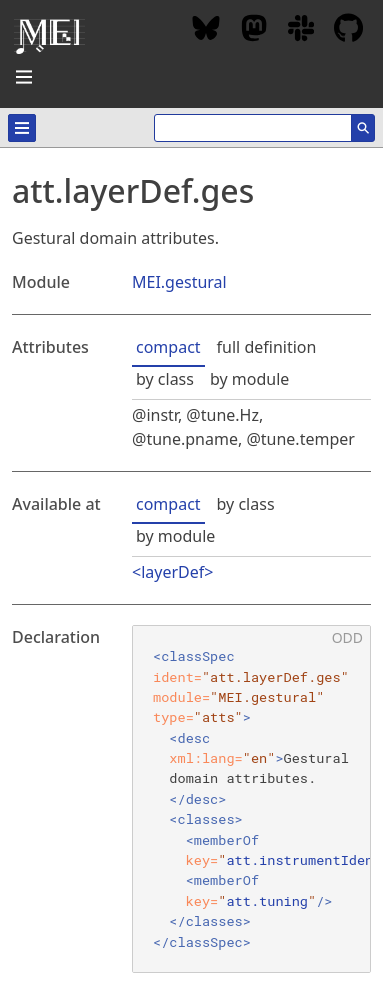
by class (165, 379)
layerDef (172, 572)
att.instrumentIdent (303, 860)
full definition (267, 347)
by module (249, 379)
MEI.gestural (179, 282)
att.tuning (267, 901)
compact (168, 347)
